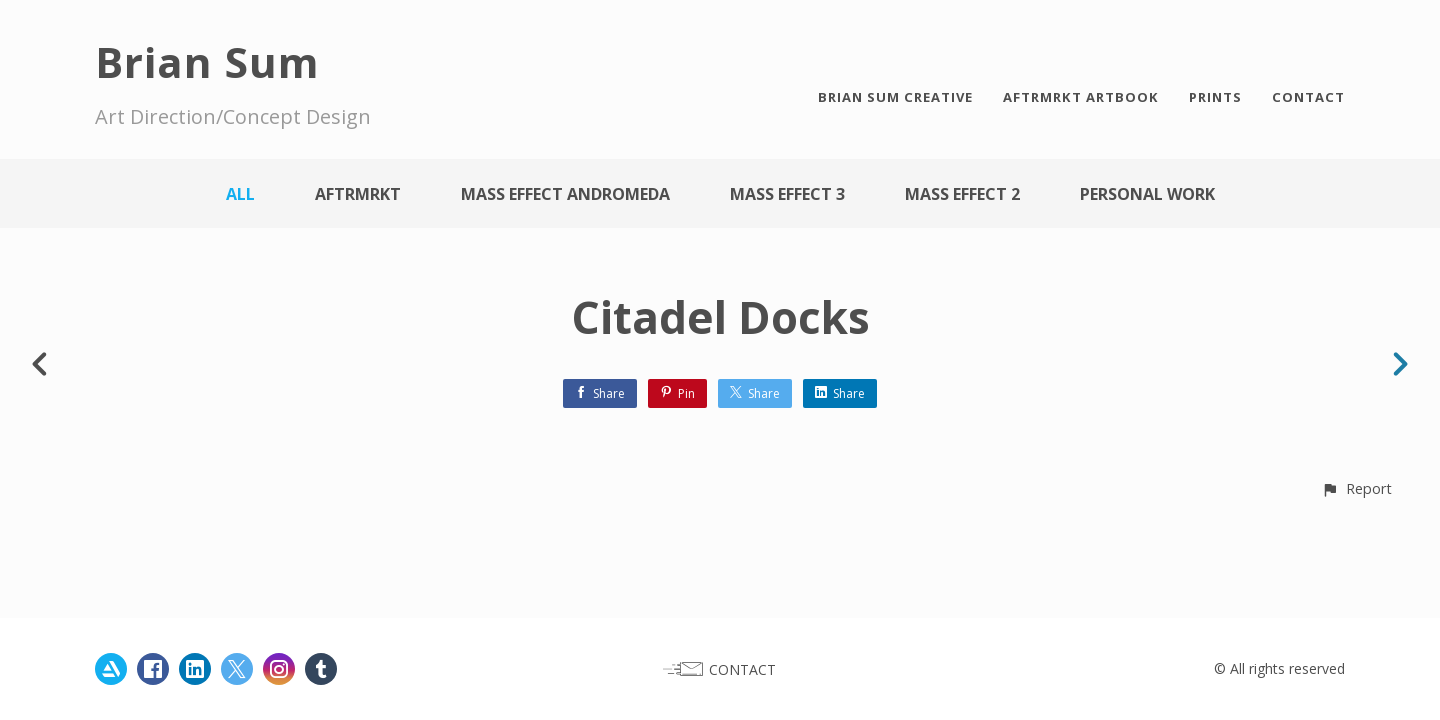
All (240, 194)
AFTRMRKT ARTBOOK (1081, 97)
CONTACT (1308, 97)
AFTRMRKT (358, 194)
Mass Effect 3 (787, 194)
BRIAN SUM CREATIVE (895, 97)
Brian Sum (207, 61)
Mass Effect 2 (962, 194)
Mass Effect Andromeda (565, 194)
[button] (1356, 488)
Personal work (1147, 194)
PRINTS (1215, 97)
